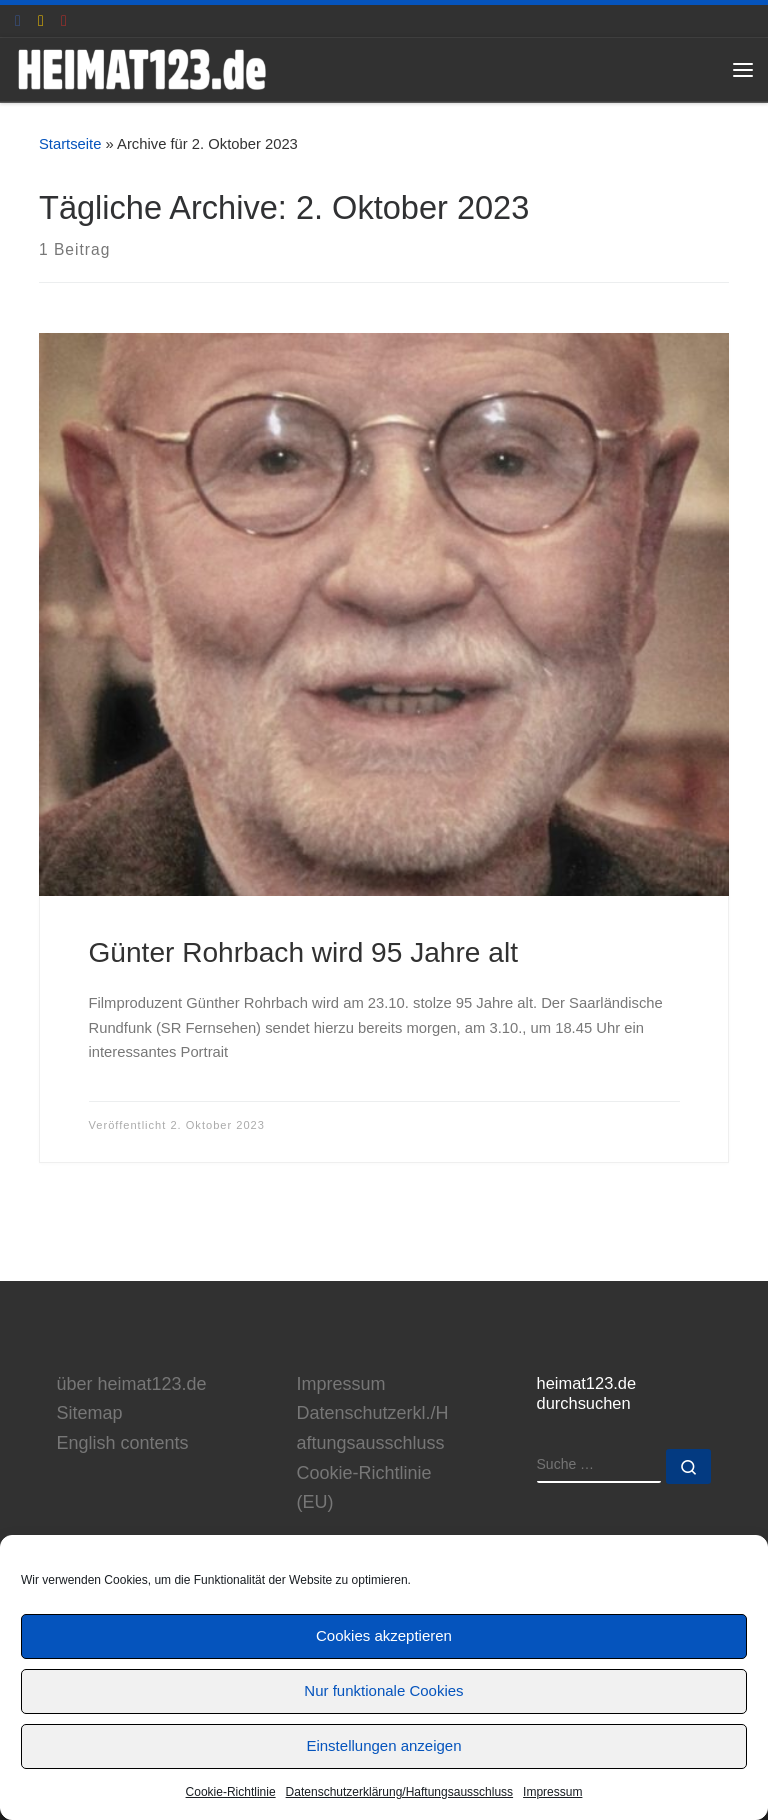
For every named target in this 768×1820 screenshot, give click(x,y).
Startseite (70, 144)
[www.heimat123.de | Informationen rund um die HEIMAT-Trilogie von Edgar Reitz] (142, 67)
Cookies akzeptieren (384, 1635)
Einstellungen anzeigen (383, 1745)
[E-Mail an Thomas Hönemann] (41, 21)
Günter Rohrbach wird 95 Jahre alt (303, 952)
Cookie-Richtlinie (231, 1792)
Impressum (552, 1792)
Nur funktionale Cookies (383, 1690)
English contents (123, 1443)
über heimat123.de (132, 1384)
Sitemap (90, 1413)
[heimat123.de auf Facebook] (18, 21)
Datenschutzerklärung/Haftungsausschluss (399, 1792)
